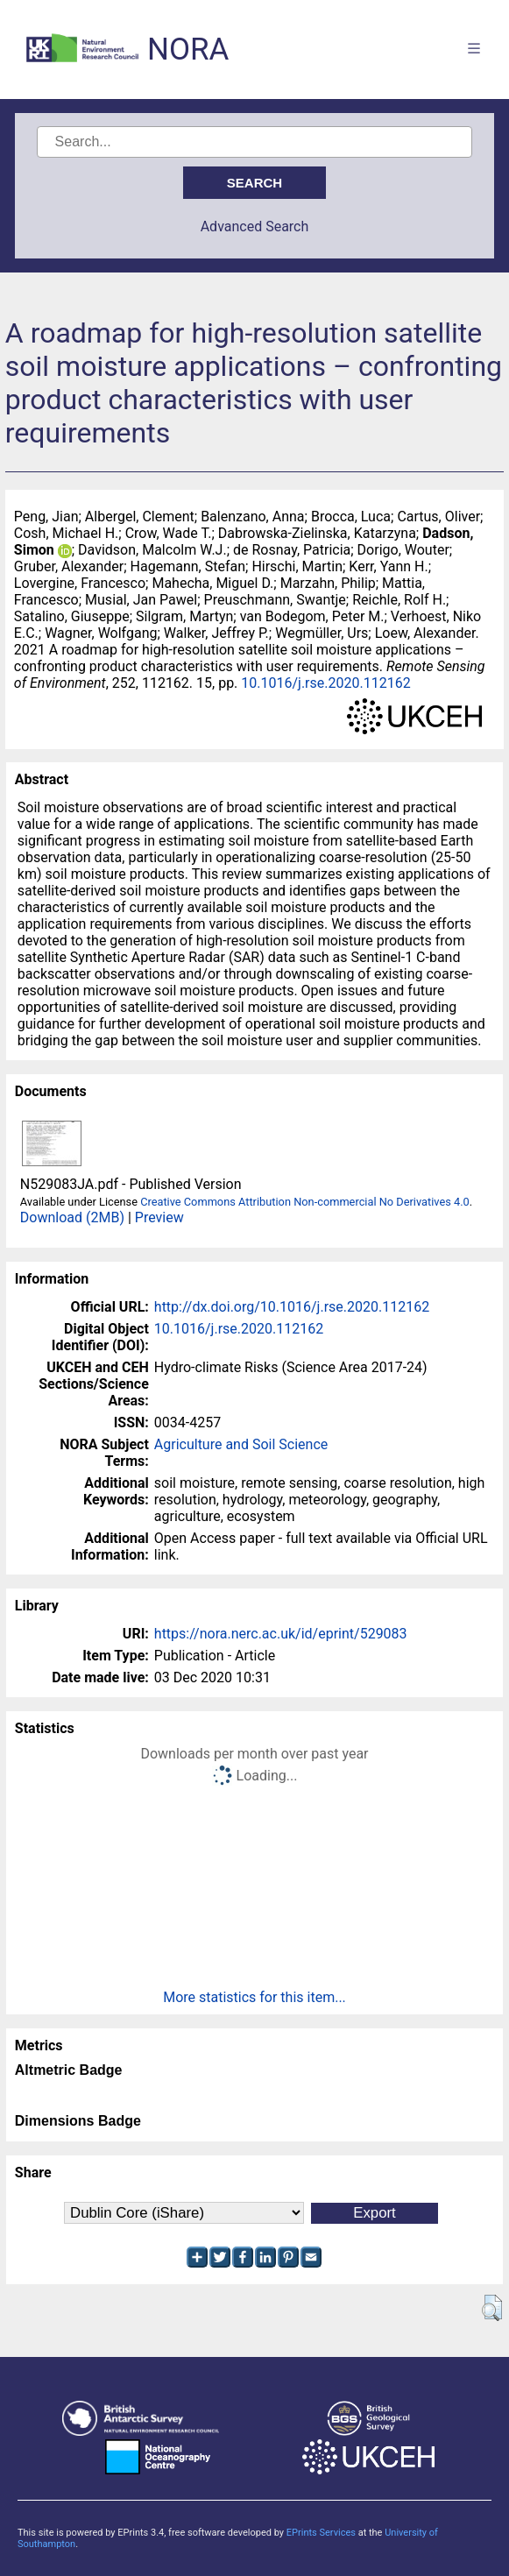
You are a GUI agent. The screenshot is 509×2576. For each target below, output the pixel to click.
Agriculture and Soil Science (241, 1444)
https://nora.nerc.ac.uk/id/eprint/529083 (280, 1633)
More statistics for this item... (254, 1997)
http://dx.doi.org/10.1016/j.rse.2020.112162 (291, 1307)
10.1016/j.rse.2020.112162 (325, 683)
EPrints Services (321, 2532)
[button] (492, 2308)
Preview (159, 1217)
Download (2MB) (72, 1217)
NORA (188, 49)
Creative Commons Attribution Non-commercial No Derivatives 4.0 (305, 1201)
